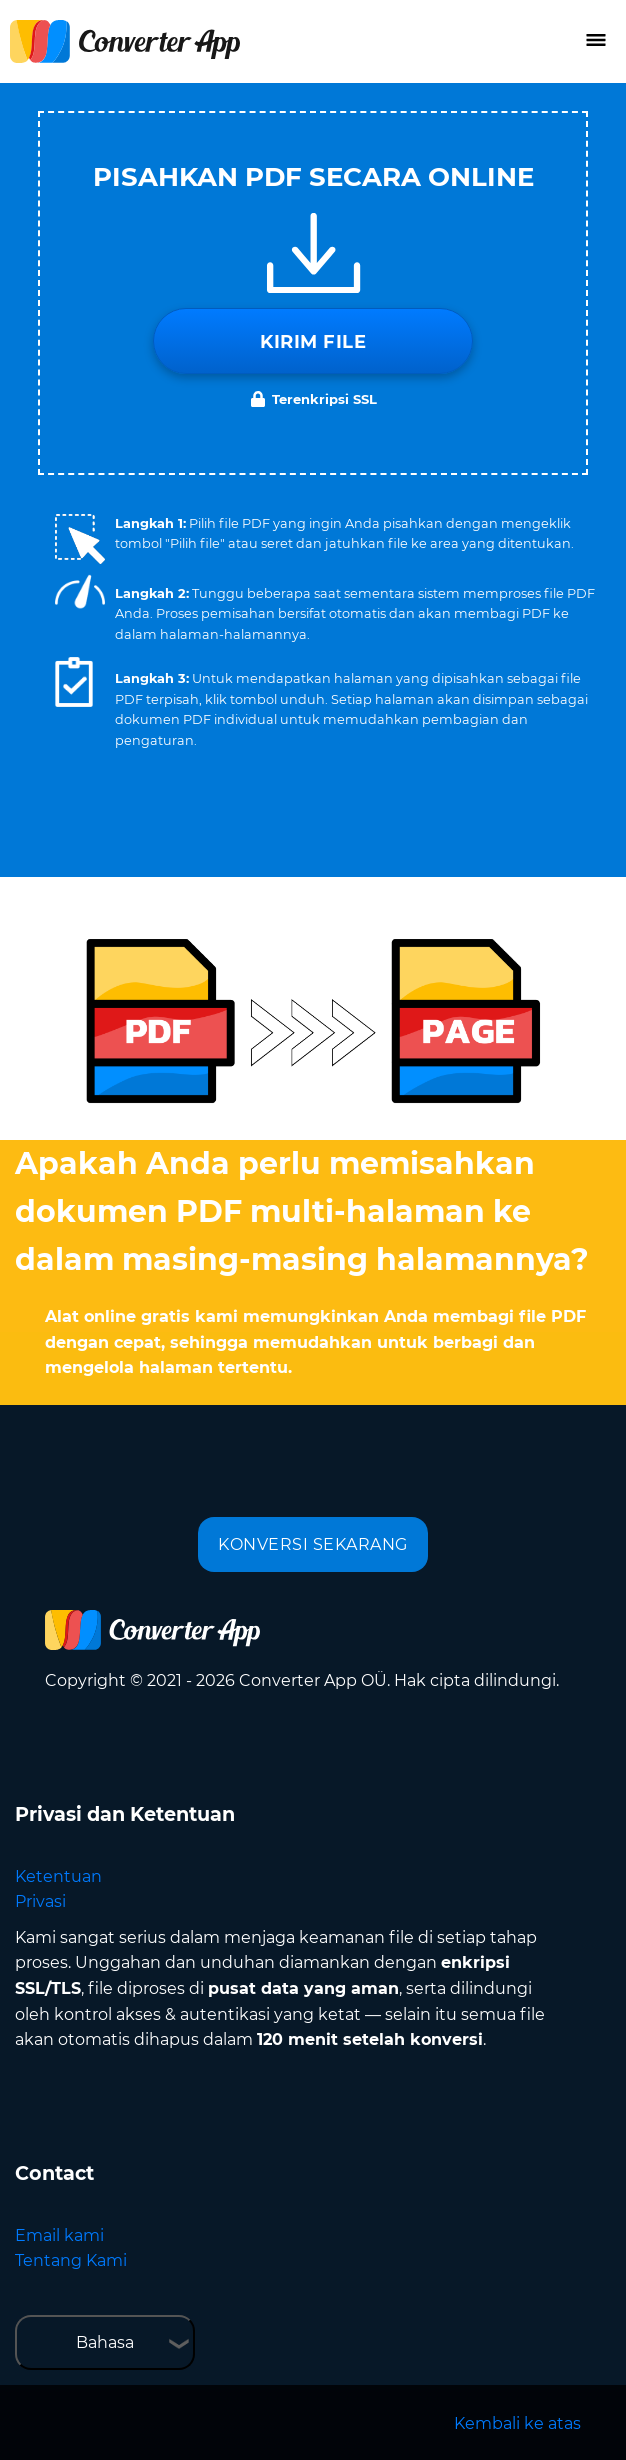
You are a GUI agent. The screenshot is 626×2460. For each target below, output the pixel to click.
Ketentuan (58, 1876)
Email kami (59, 2235)
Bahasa (105, 2342)
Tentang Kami (71, 2260)
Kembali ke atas (517, 2423)
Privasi (40, 1901)
